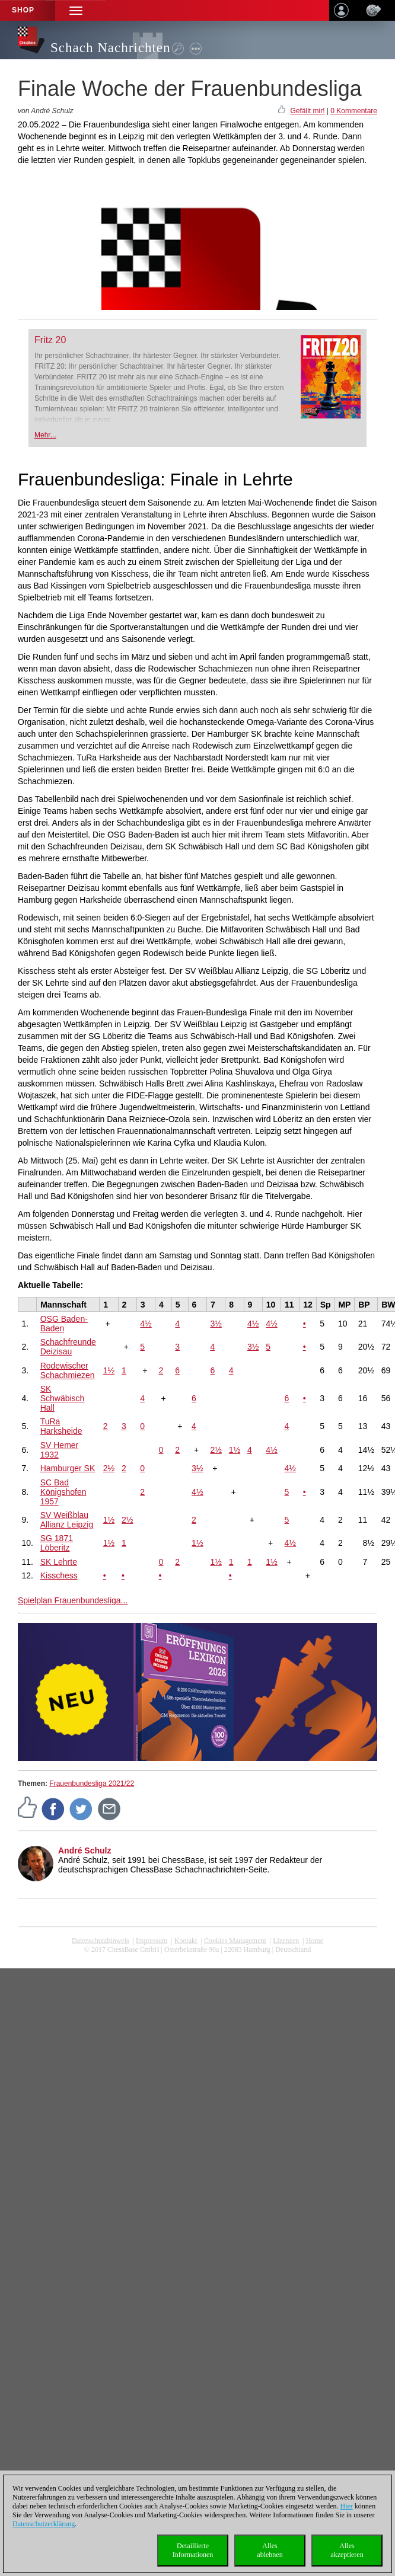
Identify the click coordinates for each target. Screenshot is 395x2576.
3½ (215, 1323)
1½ (108, 1370)
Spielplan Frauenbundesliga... (73, 1600)
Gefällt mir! (307, 111)
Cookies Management (235, 1940)
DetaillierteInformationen (193, 2550)
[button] (76, 10)
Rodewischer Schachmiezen (67, 1370)
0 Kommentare (353, 111)
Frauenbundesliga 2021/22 (91, 1783)
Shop (23, 10)
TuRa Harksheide (61, 1426)
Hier (346, 2506)
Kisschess (59, 1575)
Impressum (151, 1940)
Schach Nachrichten (110, 47)
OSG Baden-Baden (64, 1323)
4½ (145, 1323)
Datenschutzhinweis (100, 1940)
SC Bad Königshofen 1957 (63, 1492)
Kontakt (186, 1940)
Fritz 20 (50, 340)
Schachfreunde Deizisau (68, 1346)
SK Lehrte (58, 1562)
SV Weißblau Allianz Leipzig (67, 1519)
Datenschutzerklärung (43, 2524)
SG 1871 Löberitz (56, 1542)
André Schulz (84, 1850)
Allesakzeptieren (346, 2550)
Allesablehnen (269, 2550)
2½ (215, 1450)
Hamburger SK (67, 1468)
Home (314, 1940)
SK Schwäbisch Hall (62, 1398)
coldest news (197, 1958)
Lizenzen (286, 1940)
